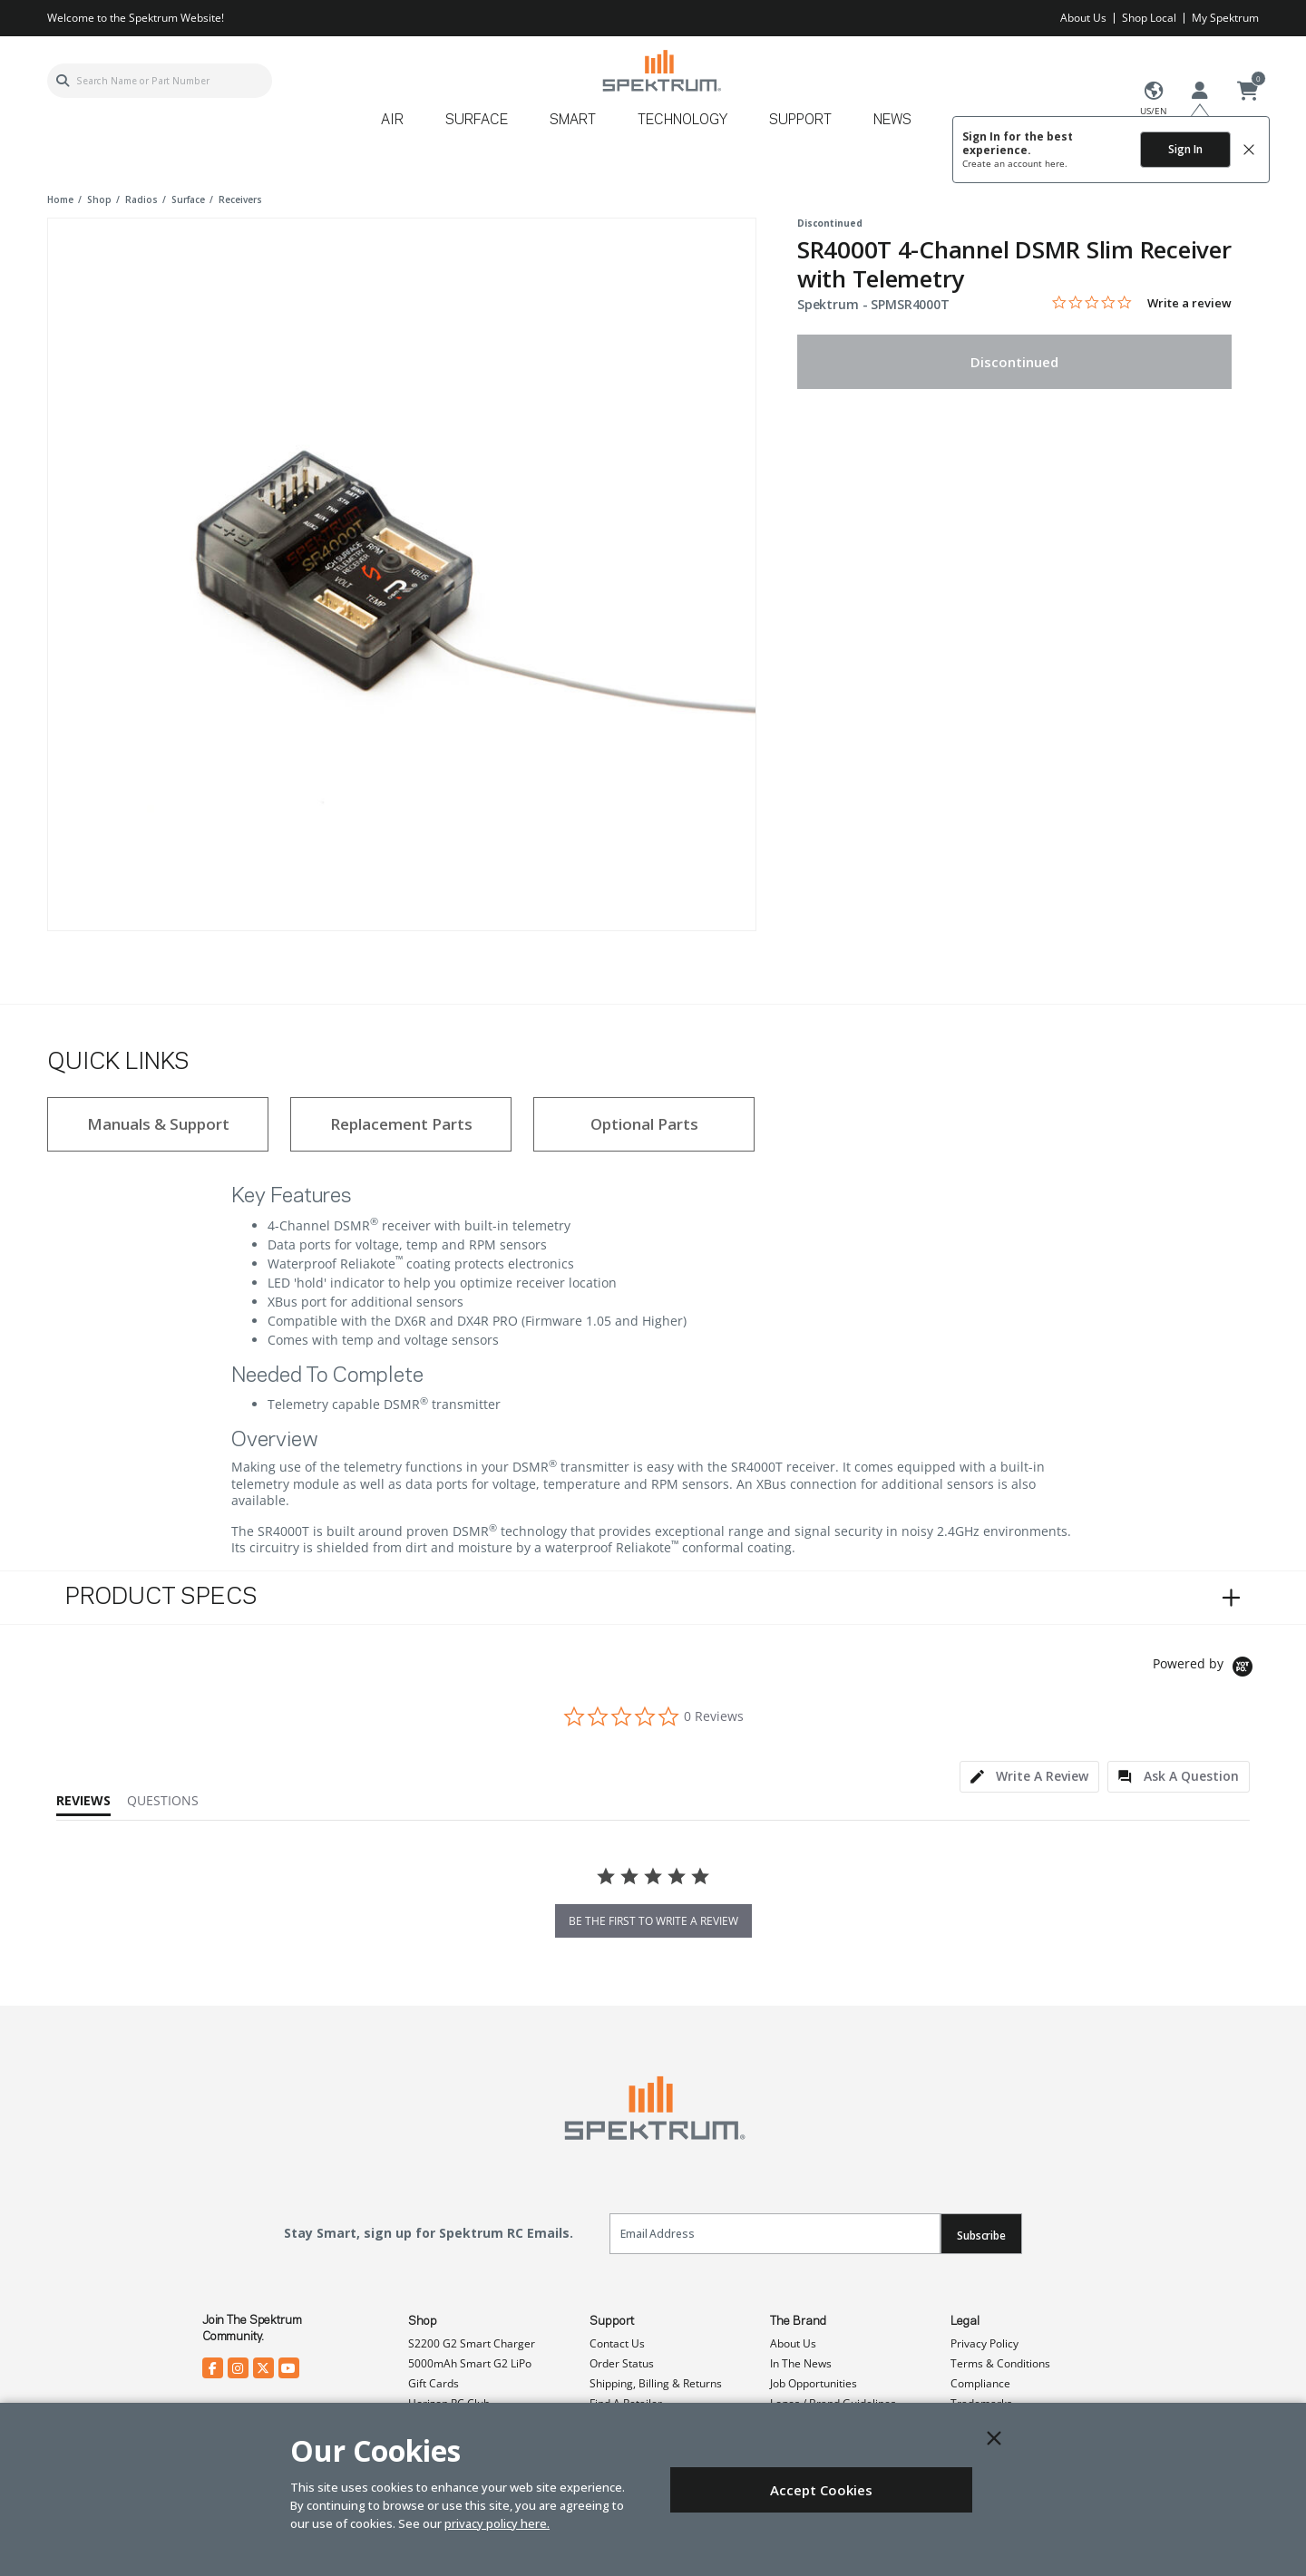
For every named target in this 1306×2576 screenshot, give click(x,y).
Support (612, 2321)
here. (1056, 163)
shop (99, 199)
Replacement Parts (401, 1123)
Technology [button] (682, 120)
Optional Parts (644, 1123)
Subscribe (981, 2235)
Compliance (980, 2383)
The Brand (798, 2321)
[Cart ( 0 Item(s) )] (1248, 91)
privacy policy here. (497, 2523)
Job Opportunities (813, 2383)
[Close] (994, 2438)
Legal (965, 2321)
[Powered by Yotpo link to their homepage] (1206, 1668)
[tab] (1029, 1777)
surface (188, 199)
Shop (422, 2321)
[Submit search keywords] (62, 80)
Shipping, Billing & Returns (656, 2383)
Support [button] (800, 120)
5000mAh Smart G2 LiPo (469, 2363)
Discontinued (1014, 362)
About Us (1083, 17)
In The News (801, 2363)
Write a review (1189, 303)
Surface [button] (476, 120)
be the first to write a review (653, 1921)
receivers (240, 199)
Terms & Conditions (1000, 2363)
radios (141, 199)
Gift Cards (433, 2383)
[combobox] (159, 80)
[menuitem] (399, 126)
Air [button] (392, 120)
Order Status (622, 2363)
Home (60, 199)
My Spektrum (1225, 17)
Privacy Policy (984, 2343)
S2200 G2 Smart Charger (471, 2343)
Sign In (1185, 149)
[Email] (775, 2233)
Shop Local (1149, 17)
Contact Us (617, 2343)
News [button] (892, 120)
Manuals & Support (158, 1123)
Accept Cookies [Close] (821, 2490)
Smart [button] (573, 120)
